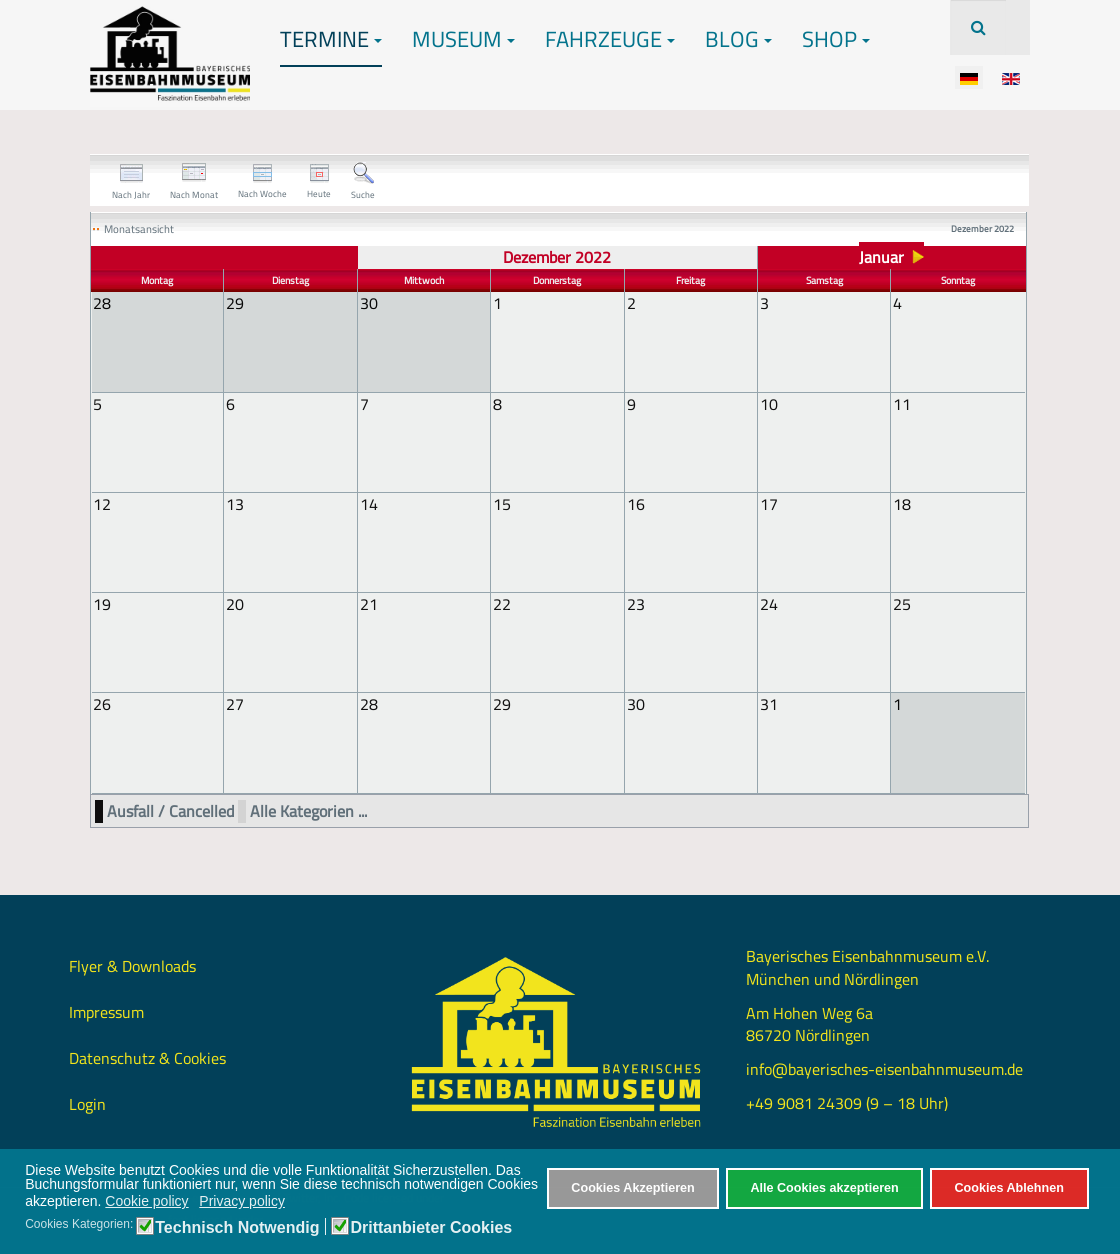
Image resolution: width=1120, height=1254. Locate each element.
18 (902, 503)
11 (902, 403)
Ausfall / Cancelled (170, 809)
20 (235, 603)
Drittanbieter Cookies (431, 1228)
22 (502, 603)
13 (235, 503)
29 (502, 703)
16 (636, 503)
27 (235, 703)
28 (369, 703)
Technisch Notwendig (237, 1228)
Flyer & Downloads (132, 964)
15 (502, 503)
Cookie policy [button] (146, 1201)
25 (902, 603)
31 (769, 703)
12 (102, 503)
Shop (836, 39)
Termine (331, 39)
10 (769, 403)
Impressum (106, 1010)
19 (102, 603)
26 (102, 703)
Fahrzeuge (610, 39)
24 (769, 603)
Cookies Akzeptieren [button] (632, 1188)
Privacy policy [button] (242, 1201)
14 (369, 503)
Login (87, 1102)
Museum (463, 39)
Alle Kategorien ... (308, 809)
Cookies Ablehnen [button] (1008, 1188)
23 (636, 603)
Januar (881, 257)
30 (636, 703)
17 (769, 503)
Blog (738, 39)
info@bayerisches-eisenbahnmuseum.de (884, 1067)
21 (369, 603)
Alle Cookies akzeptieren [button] (824, 1188)
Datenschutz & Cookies (147, 1056)
